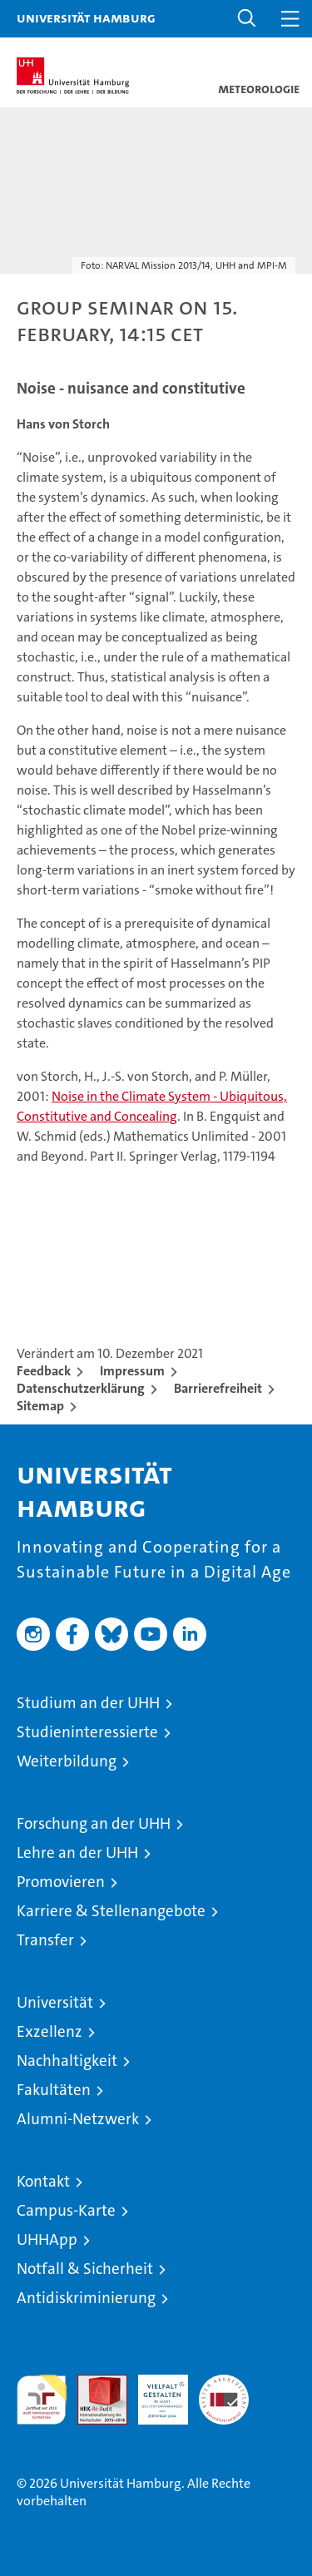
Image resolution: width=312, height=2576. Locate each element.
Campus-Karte (66, 2210)
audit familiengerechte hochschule (42, 2400)
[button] (247, 18)
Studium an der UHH (88, 1702)
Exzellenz (49, 2031)
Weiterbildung (66, 1761)
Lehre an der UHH (77, 1852)
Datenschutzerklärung (81, 1388)
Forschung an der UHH (94, 1823)
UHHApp (47, 2239)
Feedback (44, 1371)
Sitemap (40, 1405)
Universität (55, 2002)
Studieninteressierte (87, 1731)
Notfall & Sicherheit (85, 2268)
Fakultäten (54, 2089)
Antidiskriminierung (86, 2297)
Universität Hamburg (86, 17)
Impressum (132, 1371)
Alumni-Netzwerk (78, 2118)
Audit (93, 2383)
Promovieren (61, 1881)
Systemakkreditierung (224, 2383)
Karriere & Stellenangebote (111, 1910)
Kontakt (43, 2181)
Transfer (45, 1940)
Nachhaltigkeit (67, 2060)
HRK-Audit (154, 2392)
